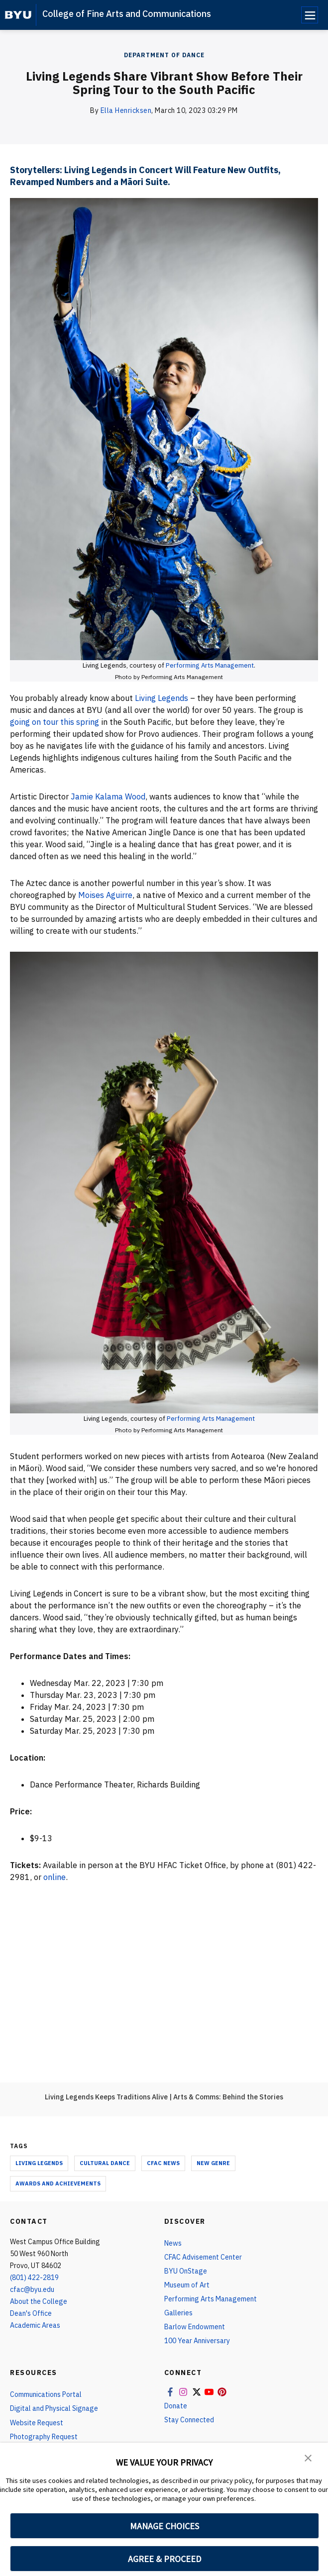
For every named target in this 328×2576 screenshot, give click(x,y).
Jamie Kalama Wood (108, 796)
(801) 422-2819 (34, 2277)
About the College (38, 2301)
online (53, 1877)
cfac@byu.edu (32, 2289)
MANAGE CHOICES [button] (164, 2526)
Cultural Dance (105, 2163)
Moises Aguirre (105, 895)
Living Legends (162, 698)
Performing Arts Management (210, 665)
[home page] (18, 15)
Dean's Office (31, 2313)
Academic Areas (35, 2325)
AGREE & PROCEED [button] (164, 2559)
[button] (308, 2457)
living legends (39, 2163)
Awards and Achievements (58, 2183)
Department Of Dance (164, 55)
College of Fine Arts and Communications (126, 13)
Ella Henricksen (126, 110)
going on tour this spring (54, 722)
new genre (213, 2163)
